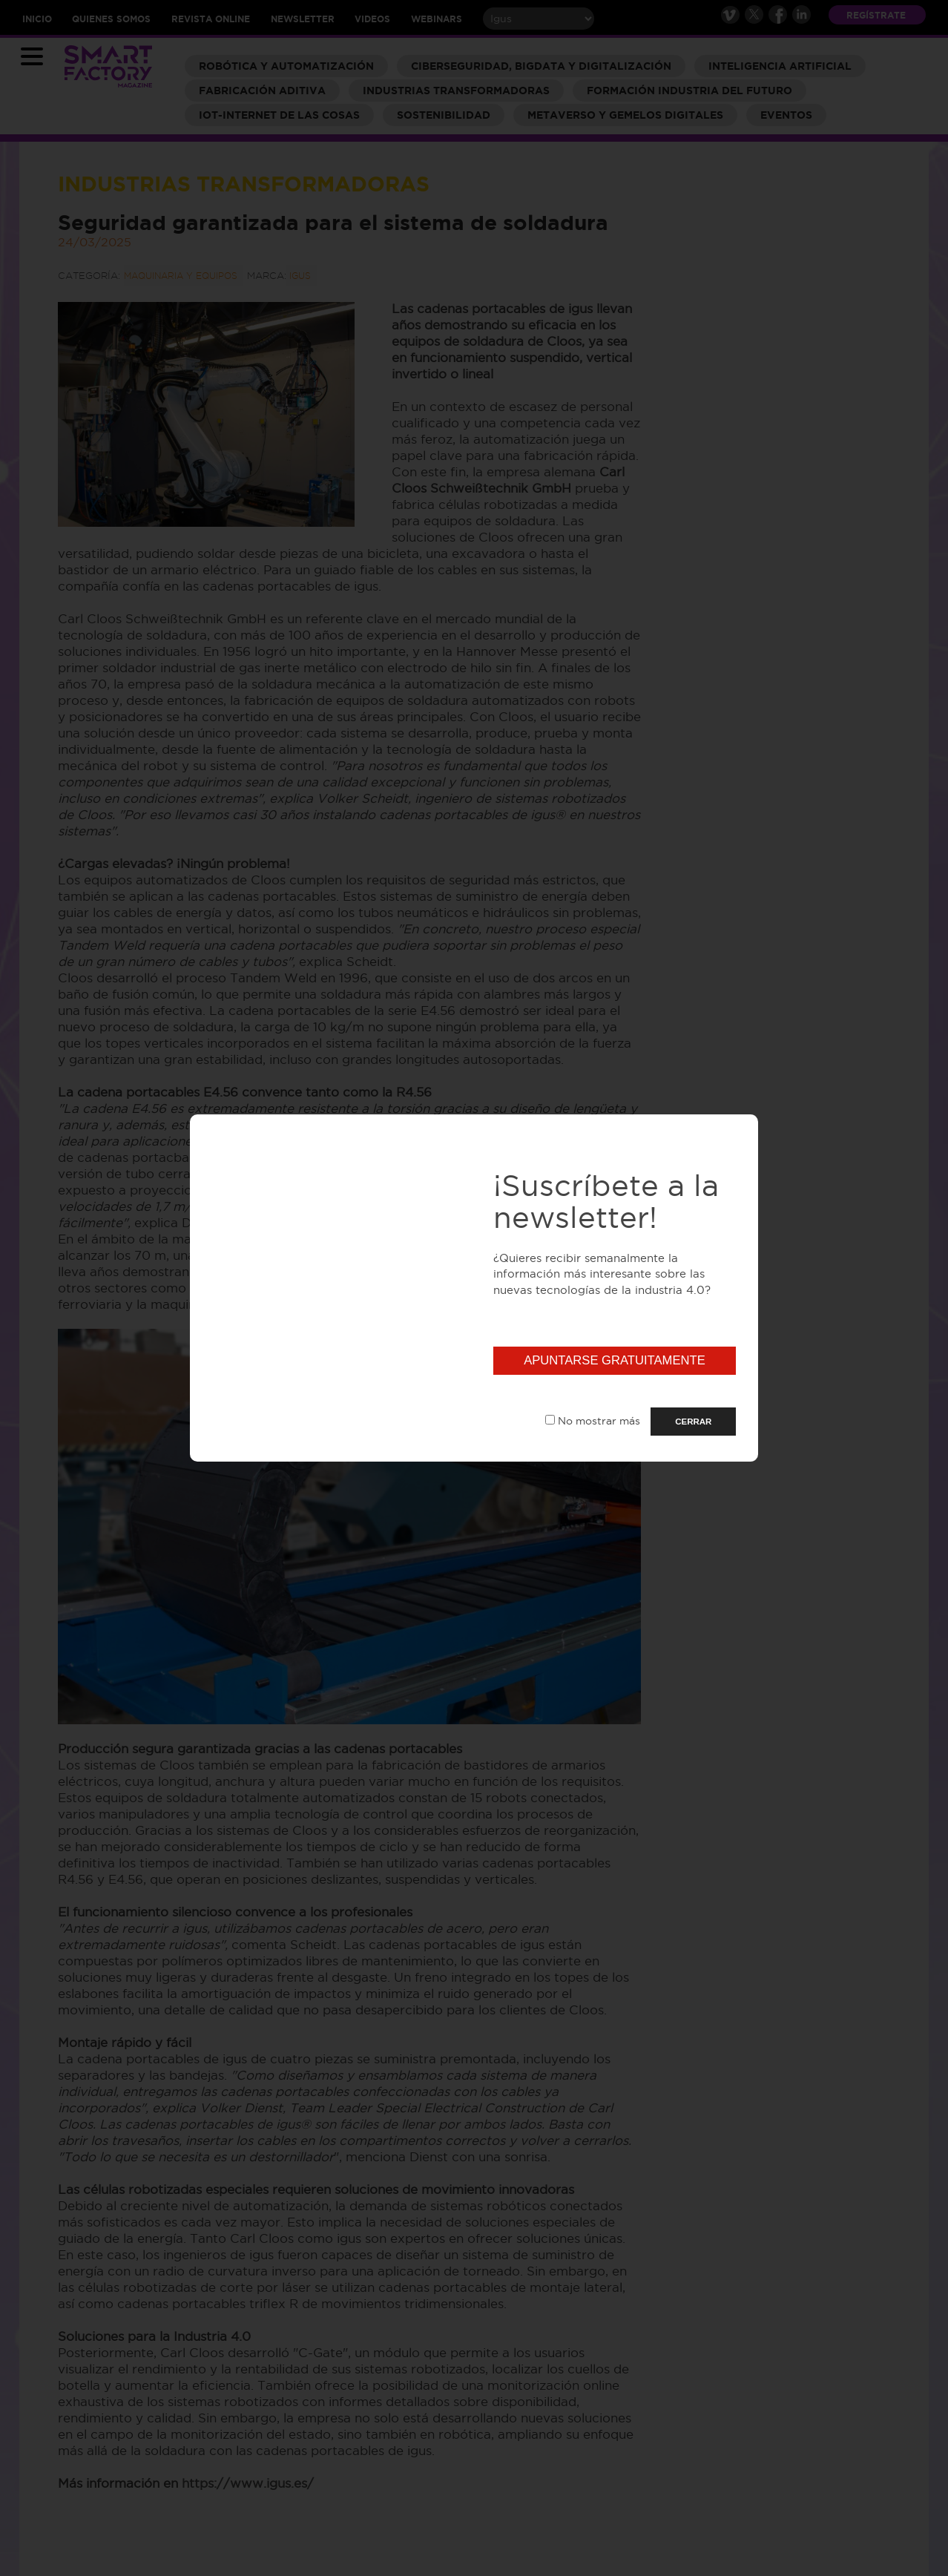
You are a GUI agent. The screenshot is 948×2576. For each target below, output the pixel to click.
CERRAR (693, 1421)
